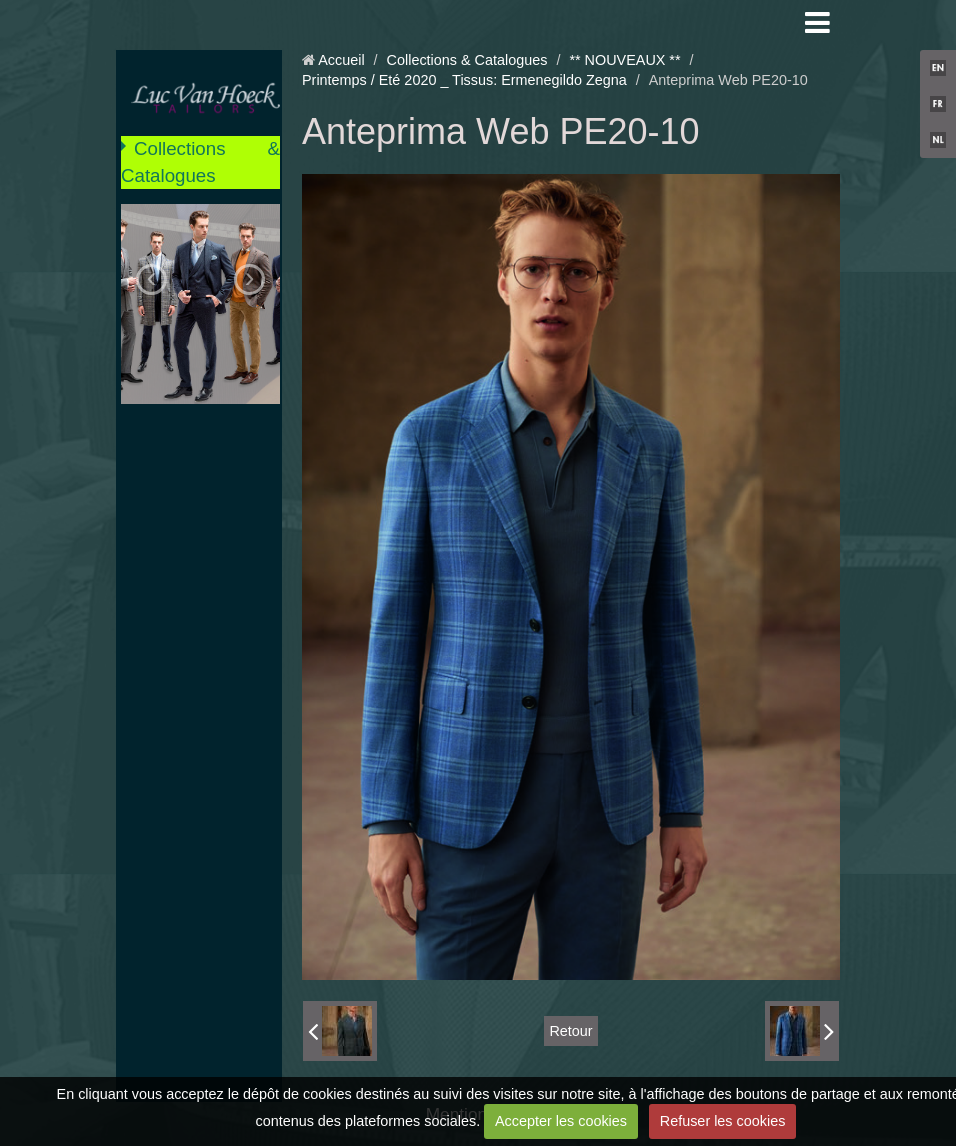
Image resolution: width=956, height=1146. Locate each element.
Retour (570, 1031)
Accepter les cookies (561, 1121)
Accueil (341, 60)
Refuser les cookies (723, 1121)
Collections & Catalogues (200, 161)
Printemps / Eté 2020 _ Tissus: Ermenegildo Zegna (464, 80)
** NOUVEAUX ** (624, 60)
